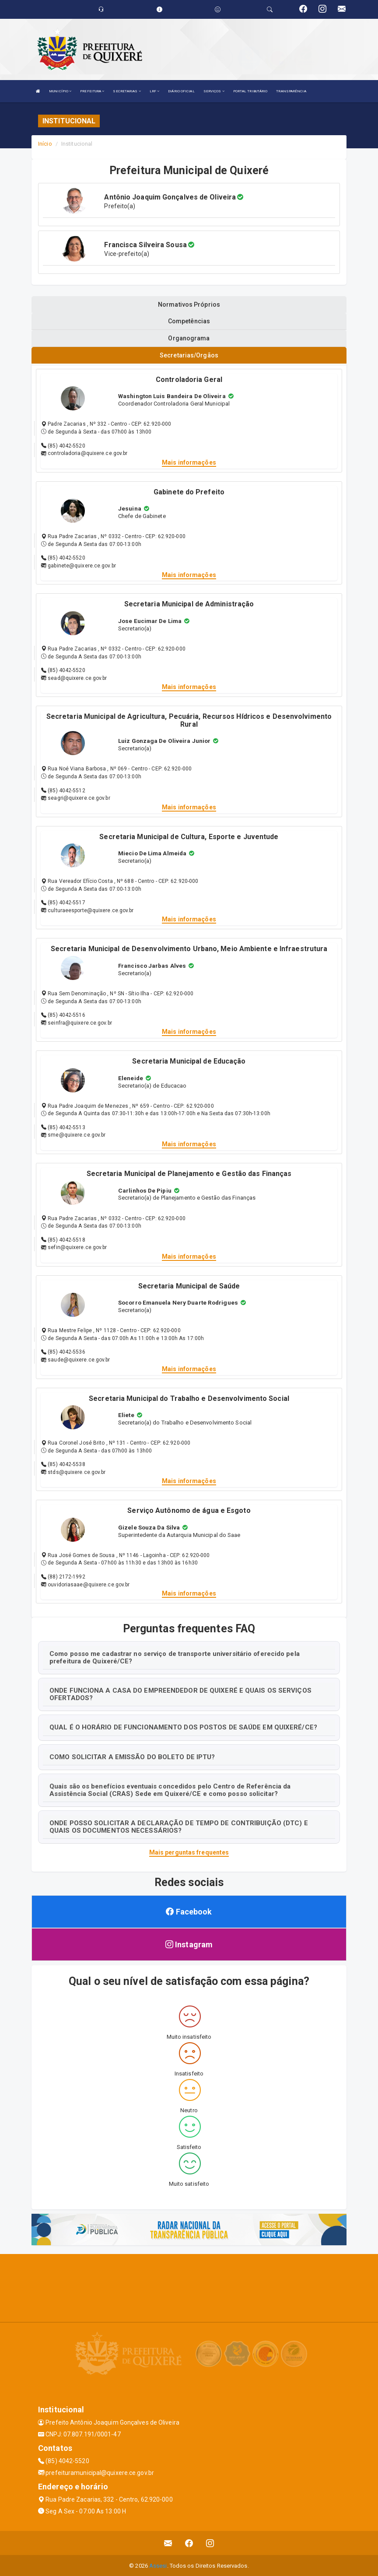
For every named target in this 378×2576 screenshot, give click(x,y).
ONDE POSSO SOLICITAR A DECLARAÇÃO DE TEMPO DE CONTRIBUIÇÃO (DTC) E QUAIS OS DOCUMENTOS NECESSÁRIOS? (178, 1826)
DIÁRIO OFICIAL (181, 91)
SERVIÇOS (213, 91)
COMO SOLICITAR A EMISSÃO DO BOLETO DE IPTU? (132, 1756)
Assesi (158, 2565)
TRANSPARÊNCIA (291, 91)
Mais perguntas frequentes (189, 1851)
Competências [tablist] (189, 321)
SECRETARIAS (126, 91)
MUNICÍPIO (60, 91)
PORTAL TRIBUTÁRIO (250, 91)
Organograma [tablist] (189, 338)
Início (45, 143)
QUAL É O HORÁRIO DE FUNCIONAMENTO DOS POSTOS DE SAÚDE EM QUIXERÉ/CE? (183, 1726)
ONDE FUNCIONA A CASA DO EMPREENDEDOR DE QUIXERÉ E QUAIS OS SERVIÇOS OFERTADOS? (180, 1693)
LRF (155, 91)
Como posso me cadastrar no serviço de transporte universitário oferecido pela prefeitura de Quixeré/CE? (174, 1656)
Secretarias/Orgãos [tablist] (189, 355)
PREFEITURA (92, 91)
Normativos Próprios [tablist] (189, 304)
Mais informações (189, 461)
